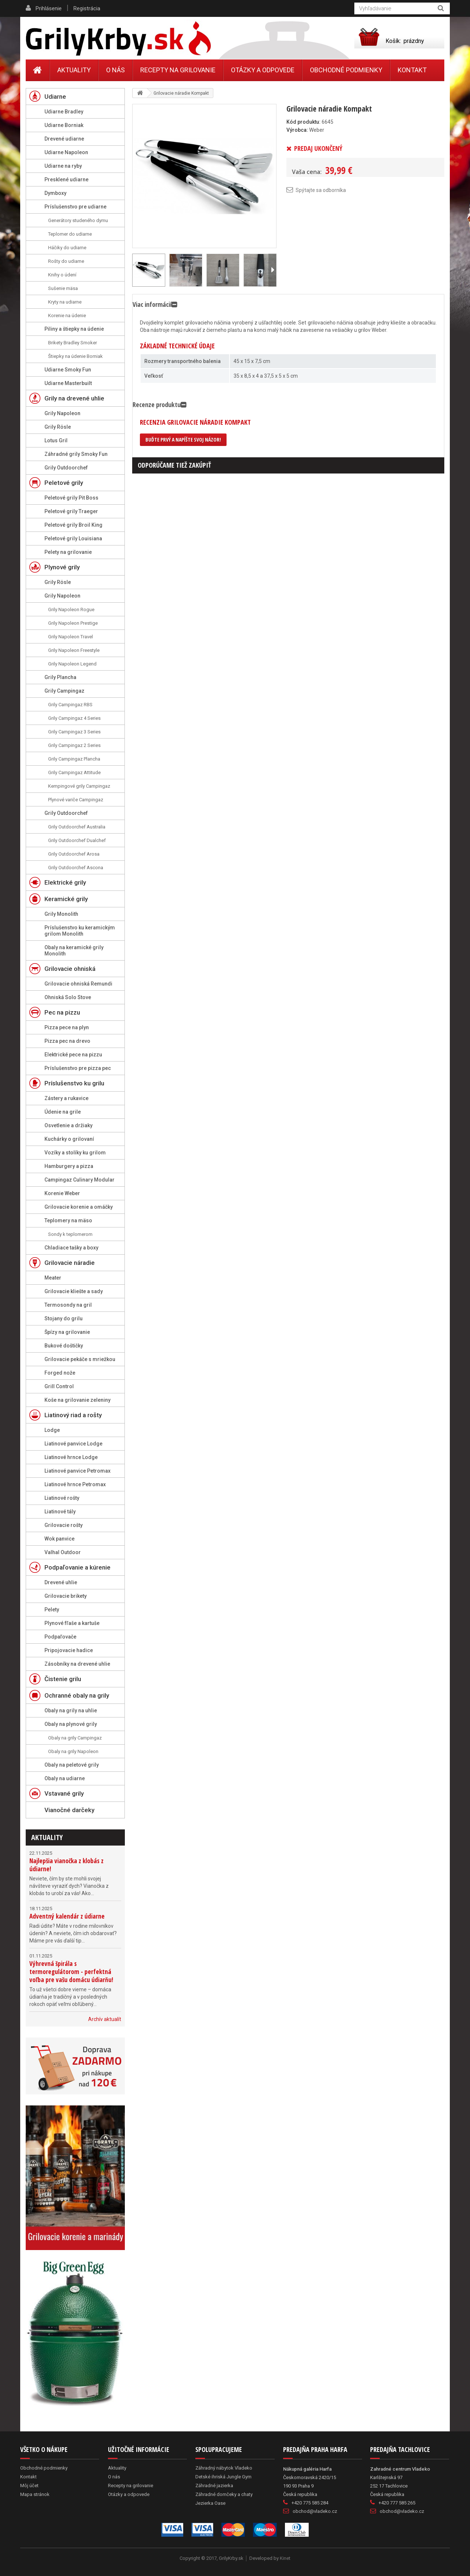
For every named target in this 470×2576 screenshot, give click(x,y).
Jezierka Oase (210, 2503)
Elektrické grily (65, 882)
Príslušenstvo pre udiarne (75, 207)
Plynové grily (62, 567)
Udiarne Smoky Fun (67, 370)
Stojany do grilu (63, 1318)
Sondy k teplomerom (70, 1234)
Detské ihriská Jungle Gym (223, 2476)
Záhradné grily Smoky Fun (76, 454)
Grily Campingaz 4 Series (74, 718)
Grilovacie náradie (69, 1262)
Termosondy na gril (68, 1305)
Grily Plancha (60, 677)
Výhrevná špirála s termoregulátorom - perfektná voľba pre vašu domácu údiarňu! (71, 1971)
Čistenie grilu (62, 1679)
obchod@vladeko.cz (315, 2511)
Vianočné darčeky (69, 1810)
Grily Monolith (61, 914)
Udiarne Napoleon (66, 152)
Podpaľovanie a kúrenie (77, 1567)
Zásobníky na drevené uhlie (77, 1664)
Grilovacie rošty (63, 1525)
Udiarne (55, 96)
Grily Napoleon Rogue (71, 609)
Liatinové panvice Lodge (73, 1444)
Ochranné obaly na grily (76, 1695)
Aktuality (47, 1837)
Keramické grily (66, 899)
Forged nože (59, 1373)
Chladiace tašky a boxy (71, 1248)
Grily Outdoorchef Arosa (74, 854)
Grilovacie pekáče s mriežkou (79, 1359)
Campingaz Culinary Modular (79, 1180)
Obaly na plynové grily (70, 1724)
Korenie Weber (62, 1193)
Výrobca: (297, 130)
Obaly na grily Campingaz (75, 1738)
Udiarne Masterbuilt (68, 383)
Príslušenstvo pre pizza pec (77, 1068)
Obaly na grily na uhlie (70, 1710)
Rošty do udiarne (66, 261)
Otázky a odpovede (262, 70)
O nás (115, 70)
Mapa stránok (35, 2494)
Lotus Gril (56, 440)
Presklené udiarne (66, 179)
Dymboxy (55, 193)
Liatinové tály (60, 1511)
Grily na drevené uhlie (74, 398)
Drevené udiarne (64, 139)
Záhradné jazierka (214, 2485)
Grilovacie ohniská (69, 968)
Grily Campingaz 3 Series (74, 731)
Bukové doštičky (63, 1346)
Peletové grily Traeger (71, 511)
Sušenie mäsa (63, 288)
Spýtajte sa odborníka (321, 190)
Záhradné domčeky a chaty (224, 2494)
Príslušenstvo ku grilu (74, 1083)
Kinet (285, 2558)
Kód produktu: (303, 122)
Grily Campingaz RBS (70, 704)
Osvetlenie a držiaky (68, 1125)
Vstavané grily (64, 1793)
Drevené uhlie (60, 1582)
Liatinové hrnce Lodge (71, 1457)
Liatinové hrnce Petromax (75, 1484)
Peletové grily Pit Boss (71, 498)
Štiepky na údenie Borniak (75, 356)
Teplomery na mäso (68, 1220)
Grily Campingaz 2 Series (74, 745)
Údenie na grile (62, 1112)
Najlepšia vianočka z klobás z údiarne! (66, 1865)
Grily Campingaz (64, 691)
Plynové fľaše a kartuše (72, 1623)
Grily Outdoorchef (66, 468)
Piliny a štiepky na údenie (74, 329)
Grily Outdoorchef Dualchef (77, 840)
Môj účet (29, 2485)
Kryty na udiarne (65, 302)
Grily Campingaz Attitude (74, 772)
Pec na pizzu (62, 1012)
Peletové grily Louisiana (73, 538)
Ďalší (272, 270)
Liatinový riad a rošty (73, 1415)
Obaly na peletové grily (71, 1765)
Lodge (52, 1430)
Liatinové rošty (61, 1498)
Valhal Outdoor (62, 1552)
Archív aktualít (104, 2019)
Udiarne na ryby (63, 166)
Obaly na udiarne (64, 1778)
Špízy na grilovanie (67, 1332)
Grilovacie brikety (65, 1596)
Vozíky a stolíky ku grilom (75, 1152)
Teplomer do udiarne (70, 234)
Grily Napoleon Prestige (73, 623)
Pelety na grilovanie (68, 552)
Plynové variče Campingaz (75, 799)
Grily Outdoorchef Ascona (75, 867)
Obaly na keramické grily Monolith (74, 950)
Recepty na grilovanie (178, 70)
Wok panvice (59, 1539)
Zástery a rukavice (66, 1098)
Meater (52, 1278)
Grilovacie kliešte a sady (73, 1291)
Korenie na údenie (67, 315)
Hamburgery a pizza (68, 1166)
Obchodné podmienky (346, 70)
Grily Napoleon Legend (72, 664)
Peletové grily (63, 482)
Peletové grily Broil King (73, 525)
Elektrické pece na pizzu (73, 1054)
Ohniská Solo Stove (67, 997)
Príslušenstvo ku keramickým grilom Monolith (79, 931)
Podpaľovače (60, 1637)
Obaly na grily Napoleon (73, 1751)
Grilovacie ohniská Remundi (78, 984)
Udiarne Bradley (63, 112)
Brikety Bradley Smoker (72, 342)
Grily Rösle (57, 427)
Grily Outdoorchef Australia (76, 827)
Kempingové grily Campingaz (79, 786)
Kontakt (412, 70)
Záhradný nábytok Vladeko (223, 2468)
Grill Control (59, 1386)
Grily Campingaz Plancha (74, 759)
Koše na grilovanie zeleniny (77, 1400)
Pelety (51, 1609)
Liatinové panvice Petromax (77, 1471)
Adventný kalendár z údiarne (67, 1916)
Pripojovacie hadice (68, 1650)
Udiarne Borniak (63, 125)
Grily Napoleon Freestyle (74, 650)
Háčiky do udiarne (67, 247)
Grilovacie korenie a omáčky (78, 1207)
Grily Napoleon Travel (70, 636)
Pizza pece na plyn (66, 1027)
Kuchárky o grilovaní (69, 1139)
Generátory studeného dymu (78, 220)
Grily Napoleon (62, 413)
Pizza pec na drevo (67, 1041)
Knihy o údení (62, 274)
